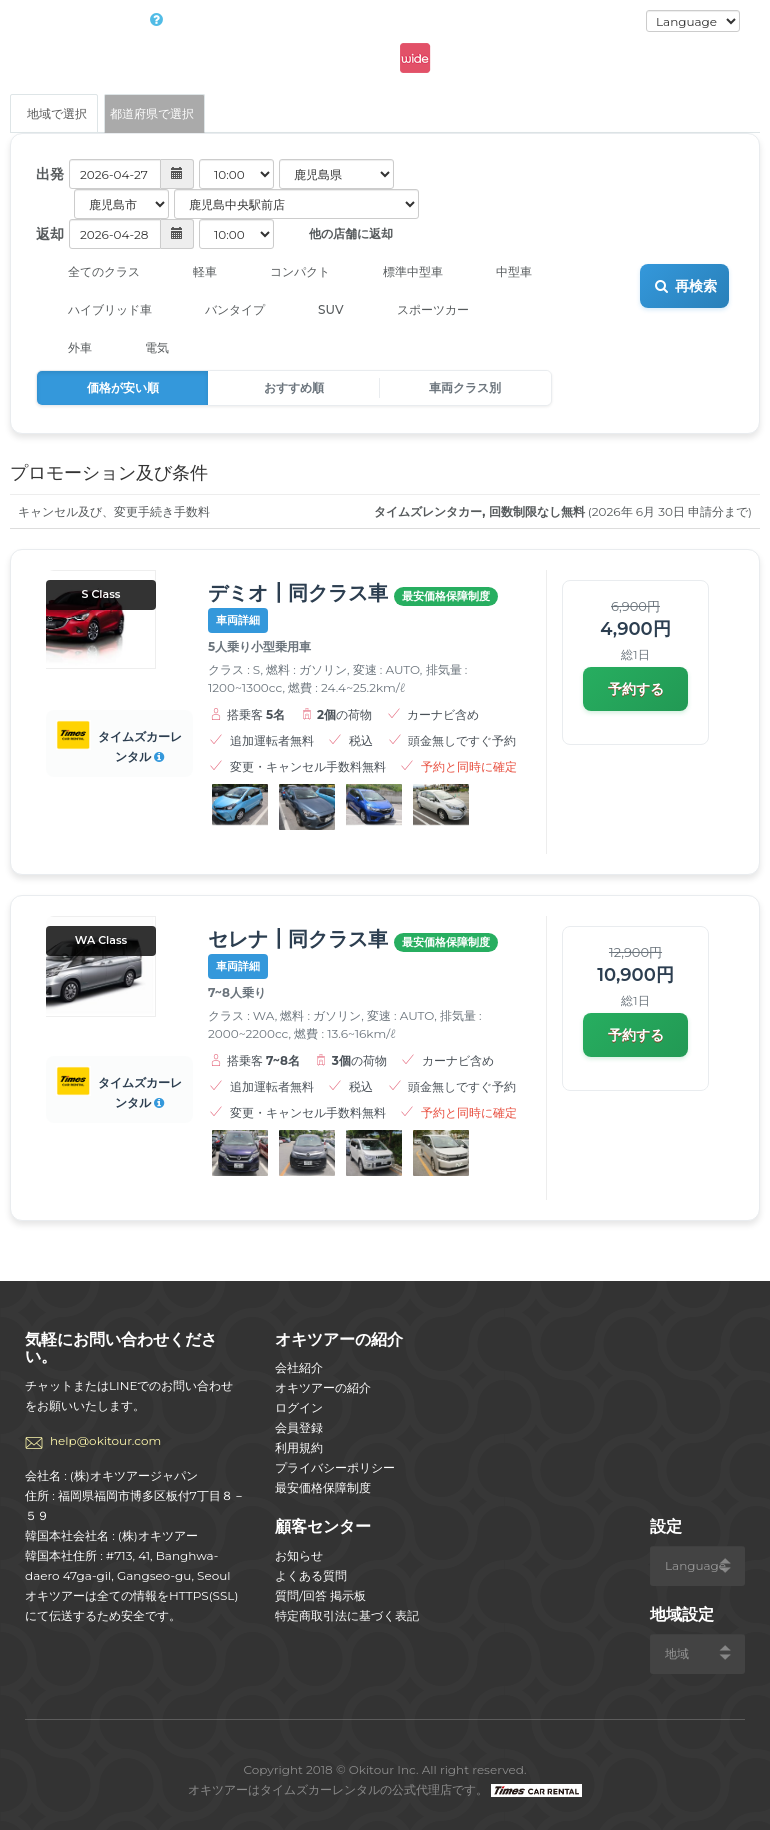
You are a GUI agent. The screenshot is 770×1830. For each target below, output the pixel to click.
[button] (131, 174)
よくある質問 (311, 1575)
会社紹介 (299, 1367)
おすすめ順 (294, 387)
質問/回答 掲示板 (320, 1595)
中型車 (500, 272)
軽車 (191, 272)
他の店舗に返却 (336, 235)
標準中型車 (399, 272)
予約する (636, 689)
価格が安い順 (123, 387)
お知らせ (299, 1555)
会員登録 (299, 1427)
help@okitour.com (105, 1440)
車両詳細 (238, 620)
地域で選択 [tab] (54, 113)
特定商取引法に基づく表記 (347, 1615)
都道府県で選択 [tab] (152, 113)
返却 (50, 234)
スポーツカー (419, 310)
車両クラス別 (465, 387)
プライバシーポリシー (335, 1467)
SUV (317, 310)
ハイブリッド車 (96, 310)
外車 (66, 348)
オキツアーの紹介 (323, 1387)
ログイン (607, 22)
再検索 (684, 286)
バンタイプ (221, 310)
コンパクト (286, 272)
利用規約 (299, 1447)
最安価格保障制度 (323, 1487)
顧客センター (323, 1526)
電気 (143, 348)
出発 (50, 174)
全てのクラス (90, 272)
